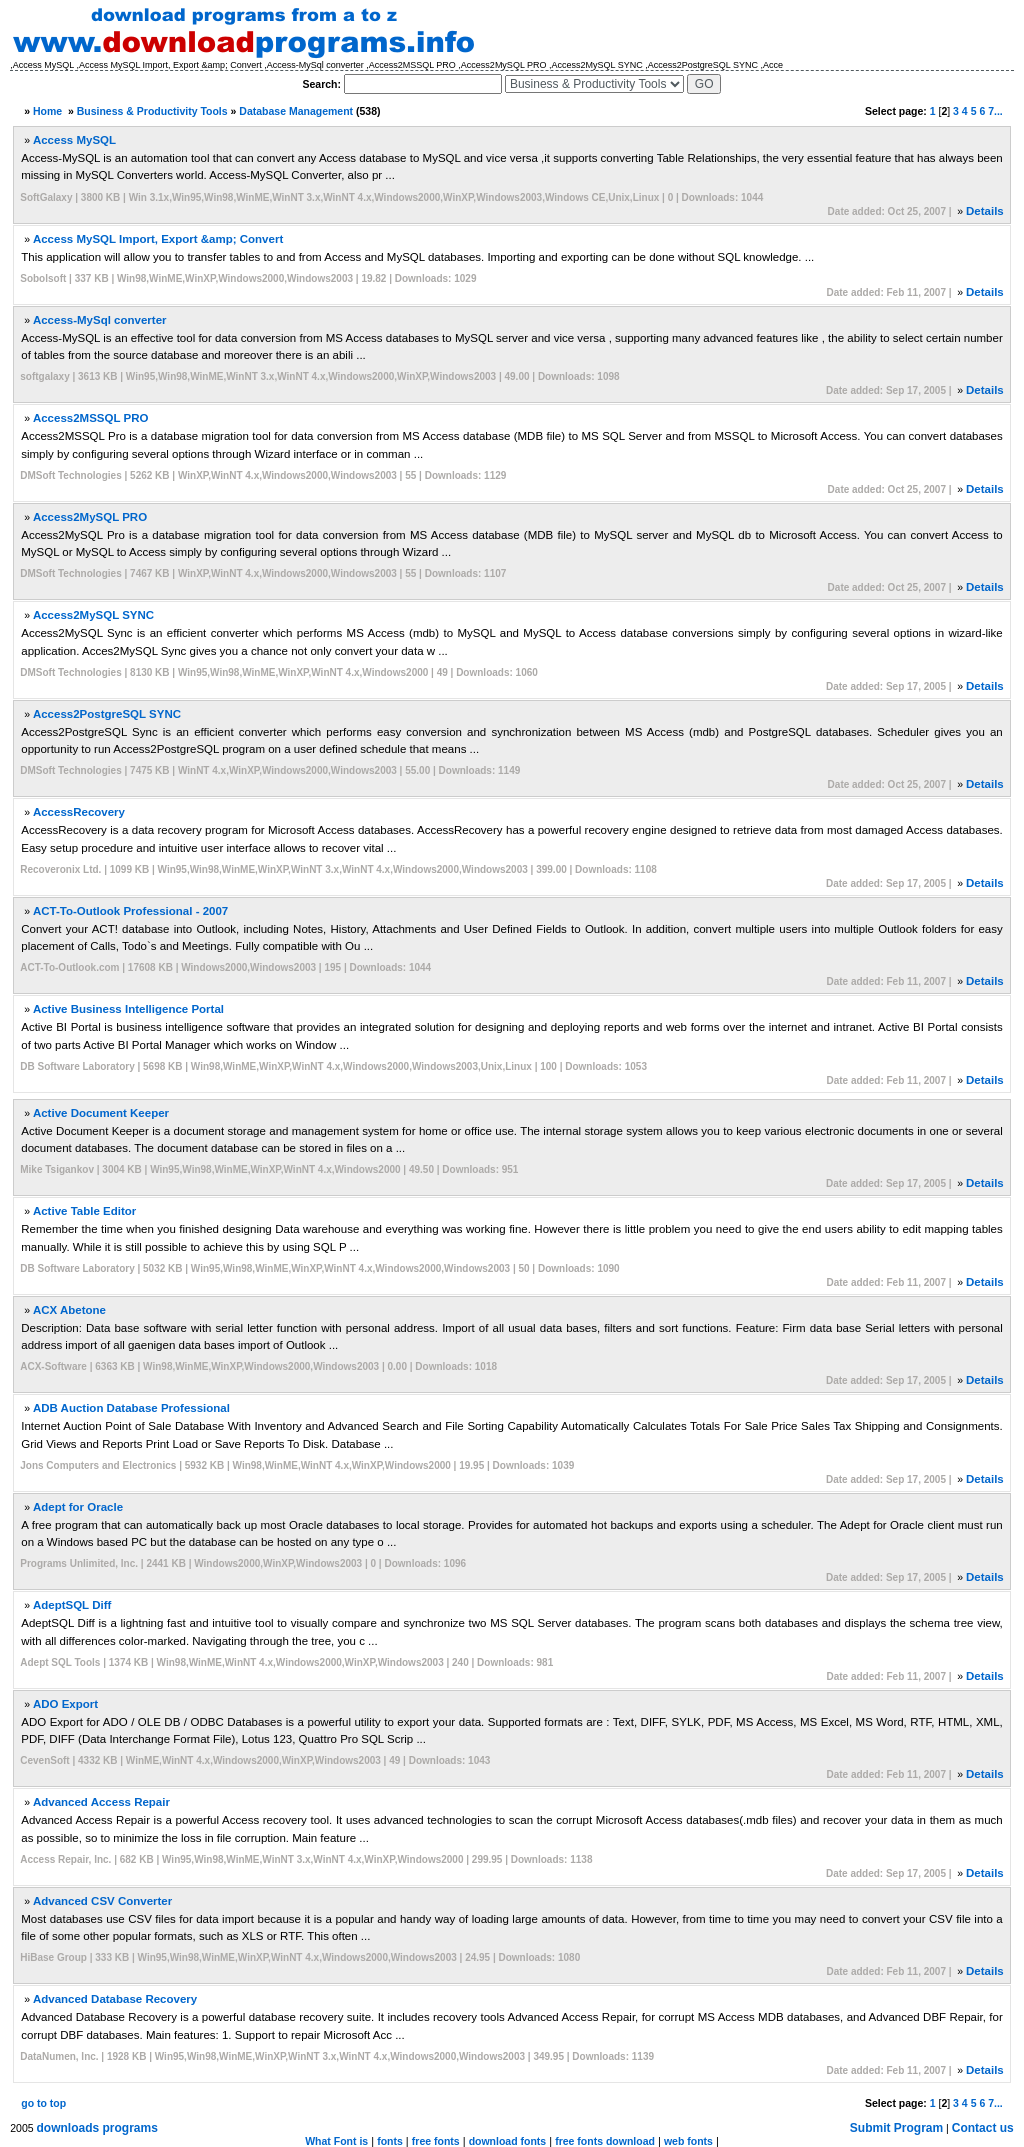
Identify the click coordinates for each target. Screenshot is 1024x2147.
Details (985, 211)
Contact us (983, 2128)
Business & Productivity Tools (152, 111)
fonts (390, 2141)
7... (995, 111)
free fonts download (605, 2141)
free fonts (436, 2141)
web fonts (688, 2141)
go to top (43, 2103)
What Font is (336, 2141)
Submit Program (896, 2128)
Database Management (296, 111)
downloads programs (97, 2128)
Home (47, 111)
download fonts (508, 2141)
